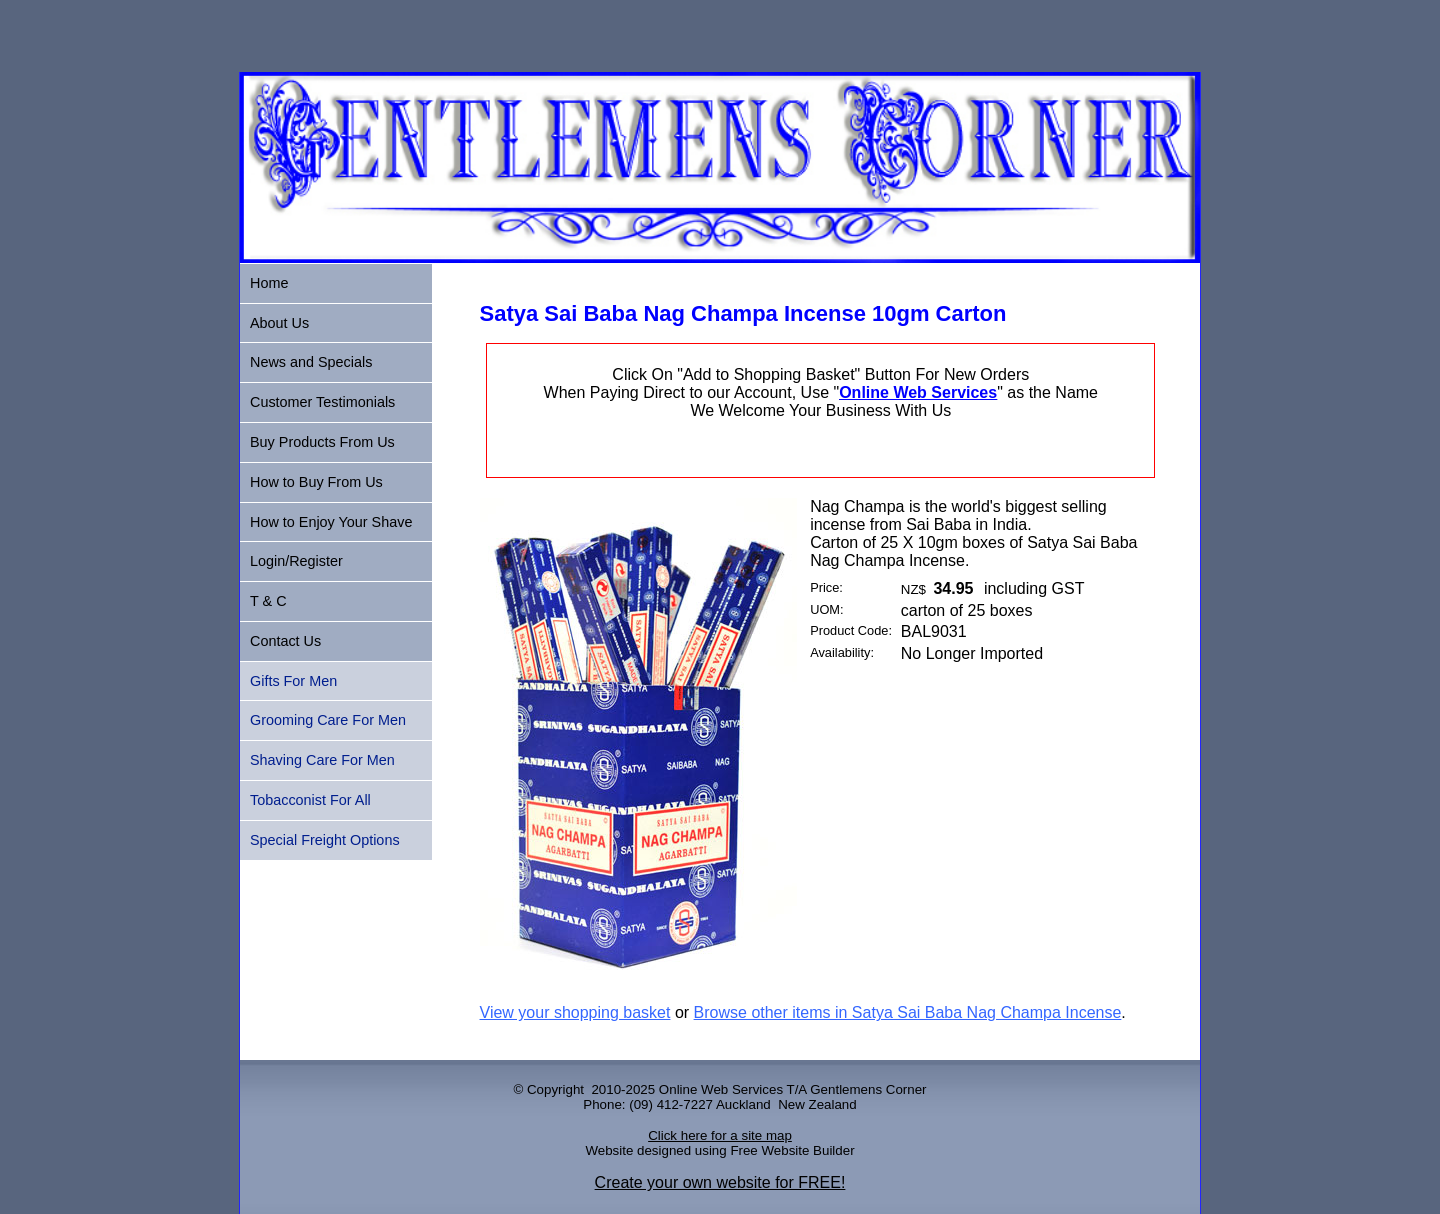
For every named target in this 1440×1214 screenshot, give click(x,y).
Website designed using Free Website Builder (719, 1150)
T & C (268, 601)
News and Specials (311, 362)
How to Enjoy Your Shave (331, 522)
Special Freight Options (325, 840)
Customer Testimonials (322, 402)
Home (269, 283)
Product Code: (851, 630)
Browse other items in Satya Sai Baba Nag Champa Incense (908, 1012)
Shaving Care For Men (322, 760)
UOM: (826, 609)
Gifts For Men (293, 681)
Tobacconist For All (310, 800)
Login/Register (296, 561)
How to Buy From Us (316, 482)
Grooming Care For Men (328, 720)
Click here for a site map (720, 1135)
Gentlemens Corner (868, 1089)
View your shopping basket (575, 1012)
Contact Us (285, 641)
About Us (279, 323)
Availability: (842, 652)
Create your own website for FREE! (720, 1182)
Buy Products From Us (322, 442)
